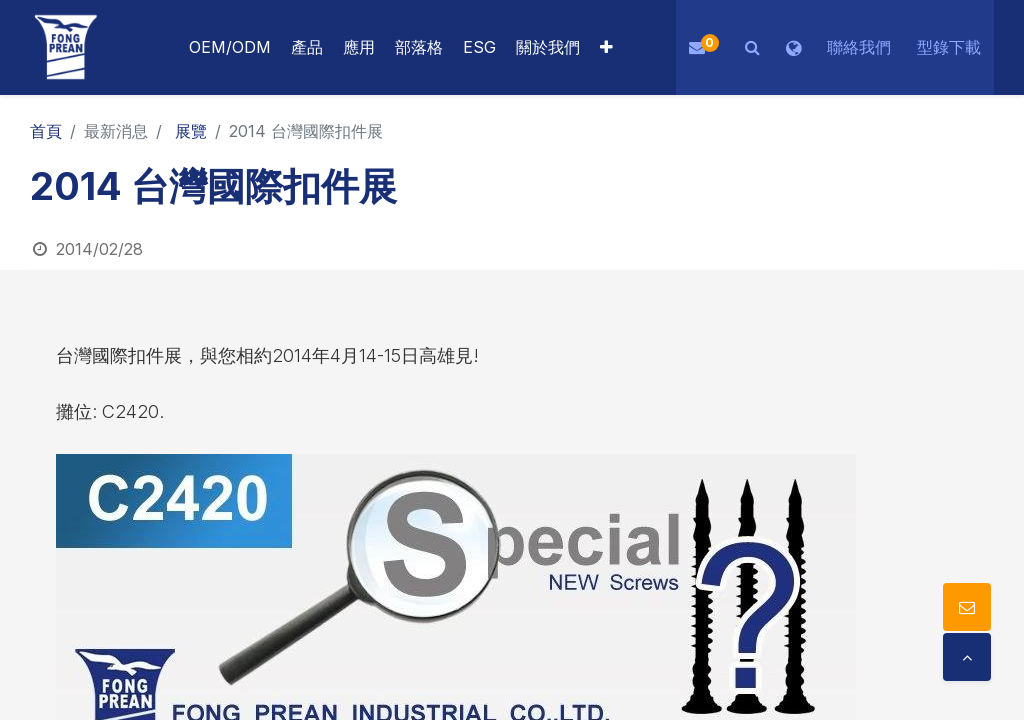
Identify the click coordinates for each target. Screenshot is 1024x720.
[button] (606, 47)
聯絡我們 (859, 47)
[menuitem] (359, 47)
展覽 (191, 131)
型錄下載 (949, 47)
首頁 (46, 131)
